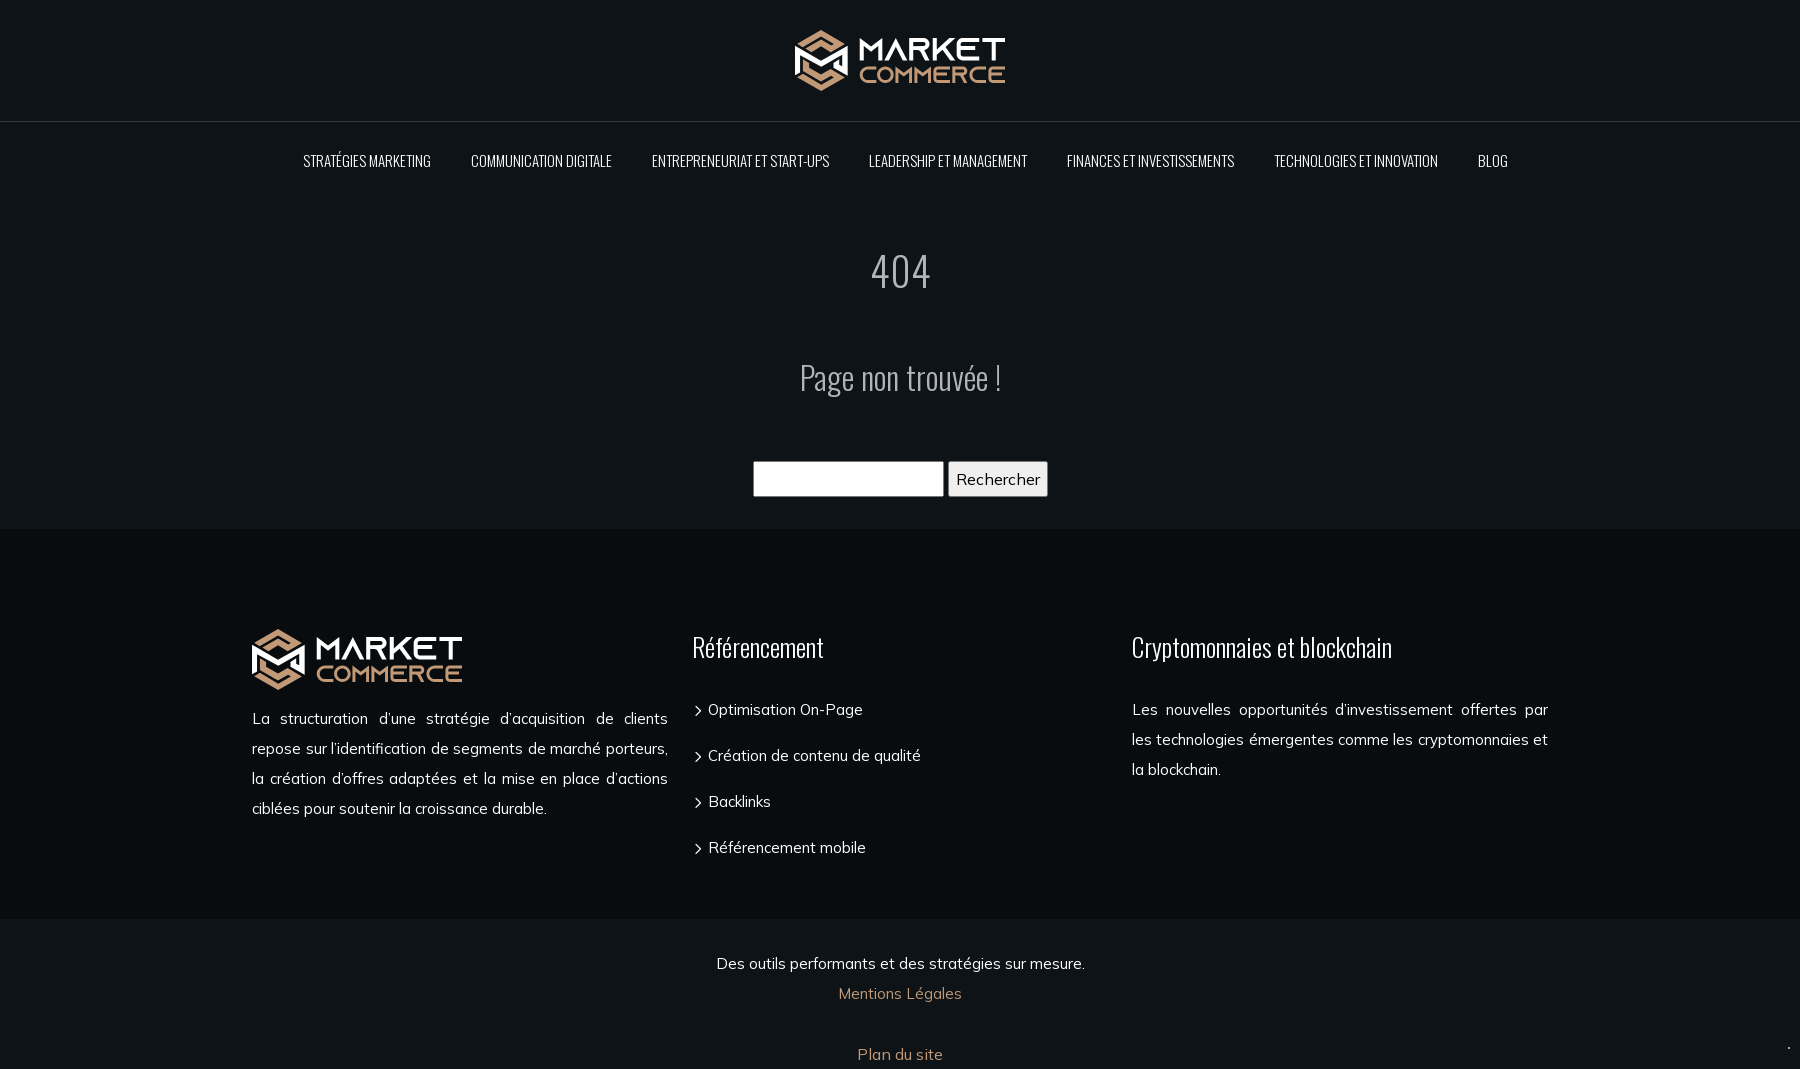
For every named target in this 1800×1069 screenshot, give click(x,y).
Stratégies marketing (367, 160)
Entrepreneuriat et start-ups (740, 160)
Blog (1493, 160)
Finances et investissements (1150, 160)
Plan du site (900, 1054)
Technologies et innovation (1356, 160)
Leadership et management (948, 160)
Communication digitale (541, 160)
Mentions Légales (900, 993)
